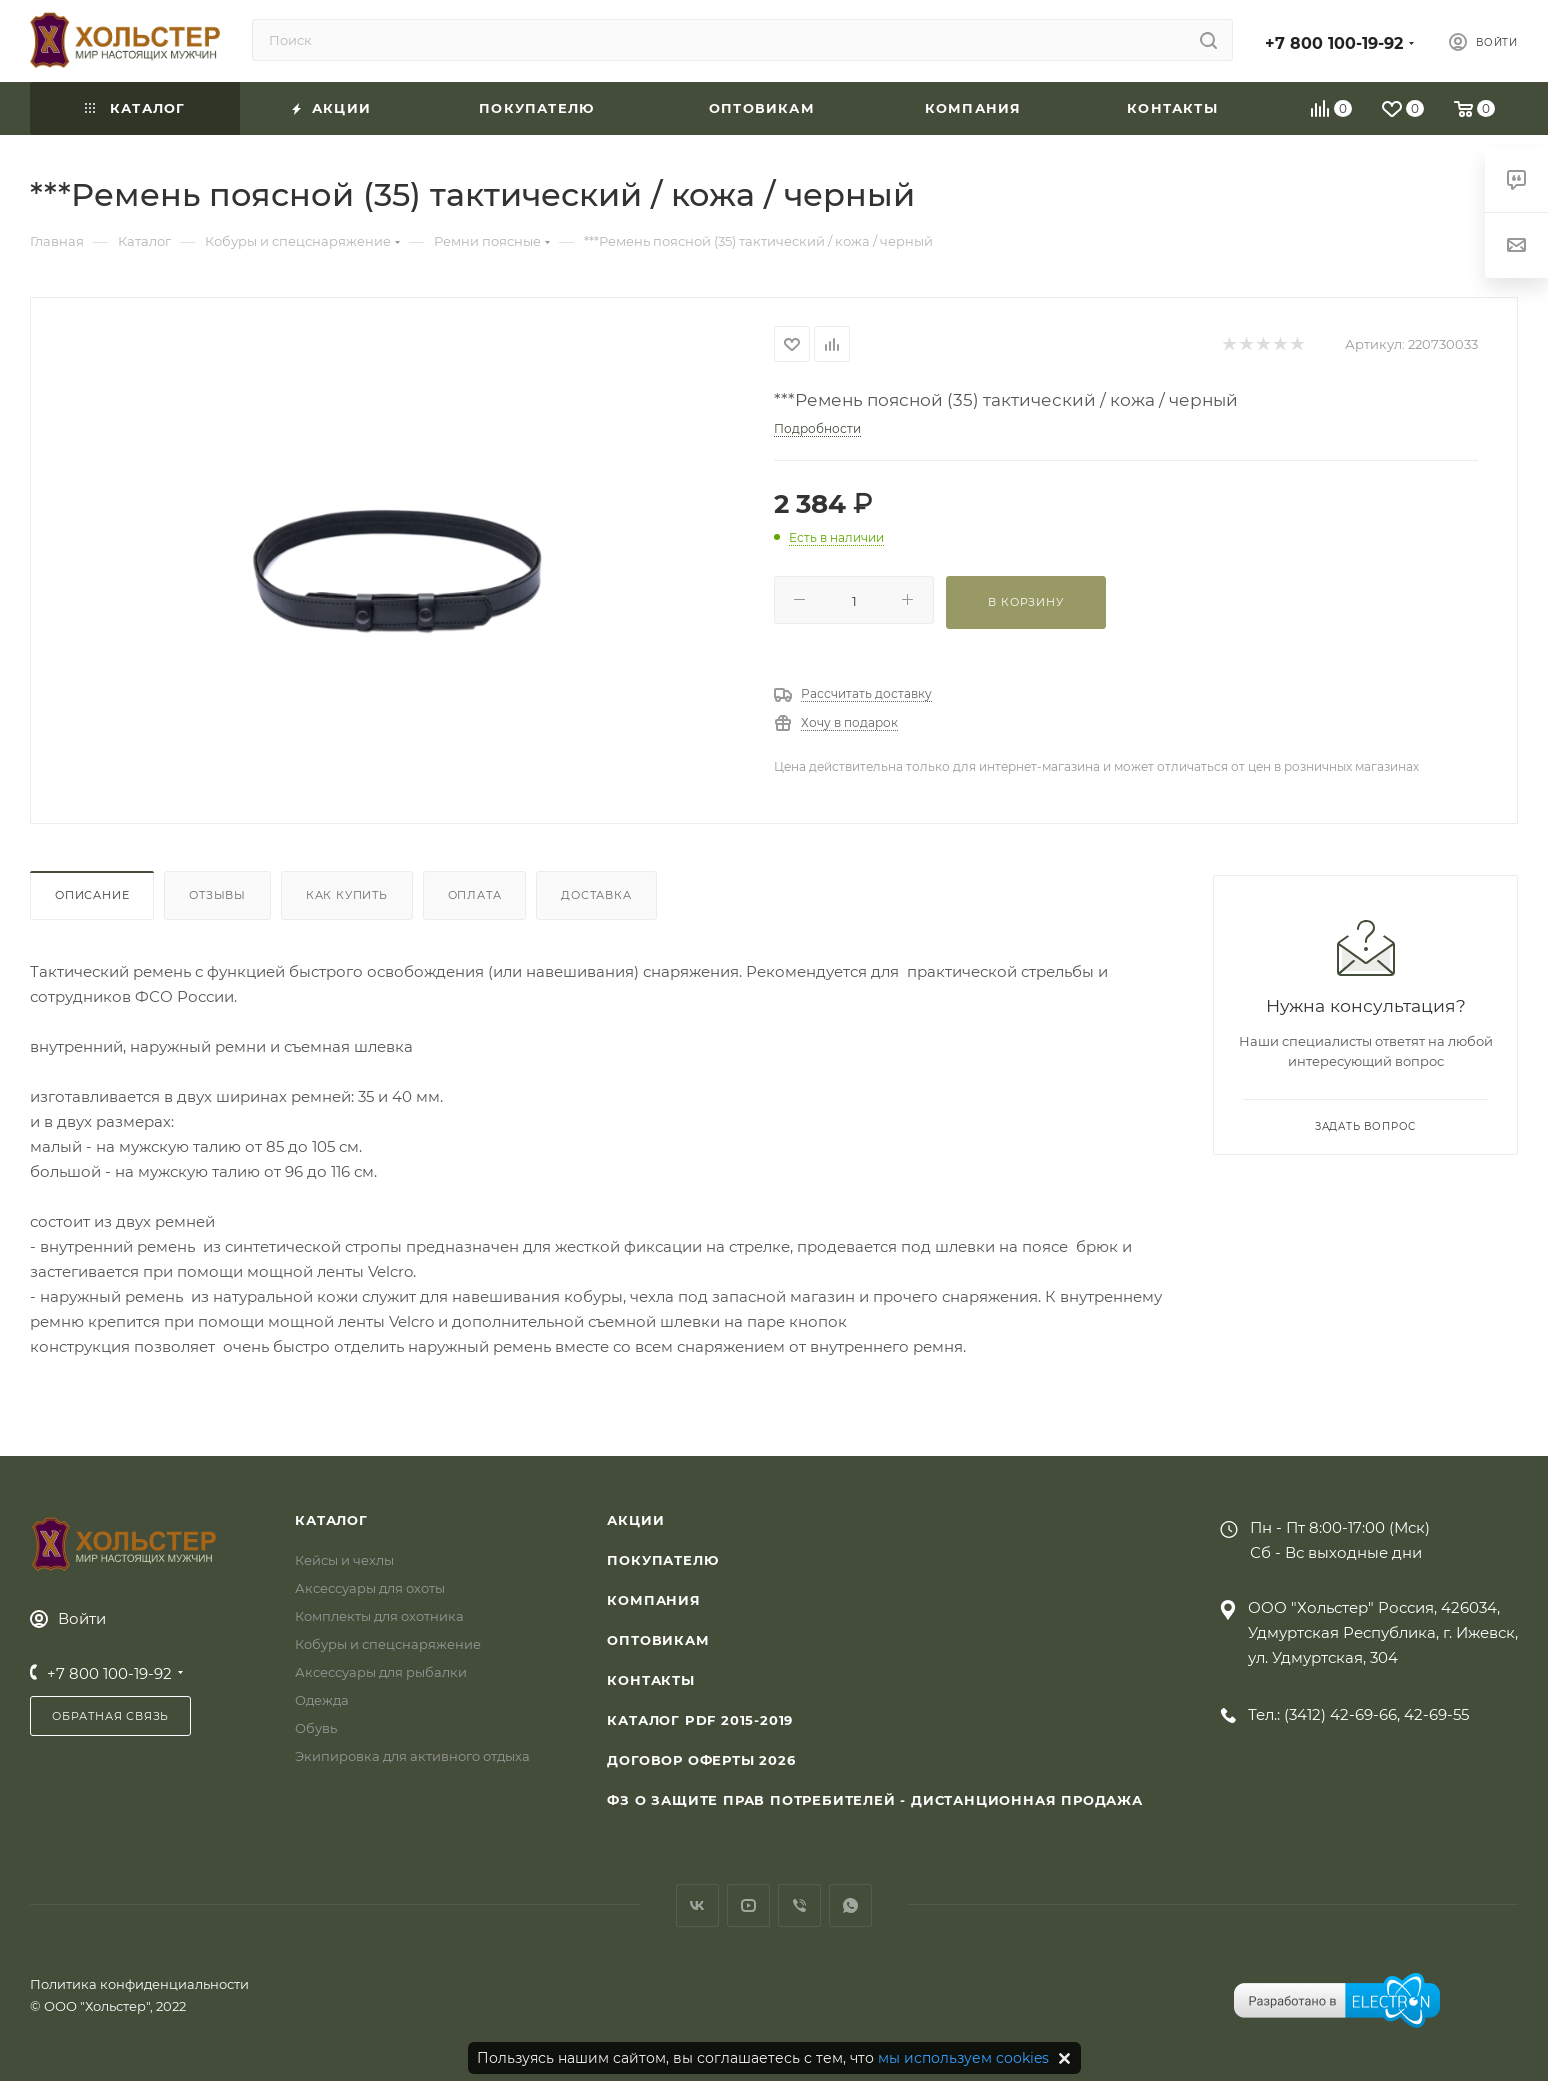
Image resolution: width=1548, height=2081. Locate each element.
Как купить (347, 895)
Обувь (316, 1728)
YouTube (748, 1905)
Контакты (650, 1680)
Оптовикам (658, 1640)
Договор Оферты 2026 (701, 1760)
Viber (799, 1905)
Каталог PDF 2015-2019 (700, 1720)
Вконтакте (697, 1905)
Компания (653, 1600)
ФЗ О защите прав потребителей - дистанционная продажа (874, 1800)
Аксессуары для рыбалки (381, 1672)
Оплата (475, 895)
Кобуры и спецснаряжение (388, 1644)
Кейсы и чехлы (344, 1560)
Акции (635, 1520)
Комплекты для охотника (379, 1616)
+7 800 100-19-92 (1334, 43)
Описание (92, 895)
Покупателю (662, 1560)
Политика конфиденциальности (139, 1984)
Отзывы (217, 895)
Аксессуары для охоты (370, 1588)
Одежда (322, 1700)
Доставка (596, 895)
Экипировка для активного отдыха (412, 1756)
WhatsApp (850, 1905)
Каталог (331, 1520)
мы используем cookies (963, 2058)
